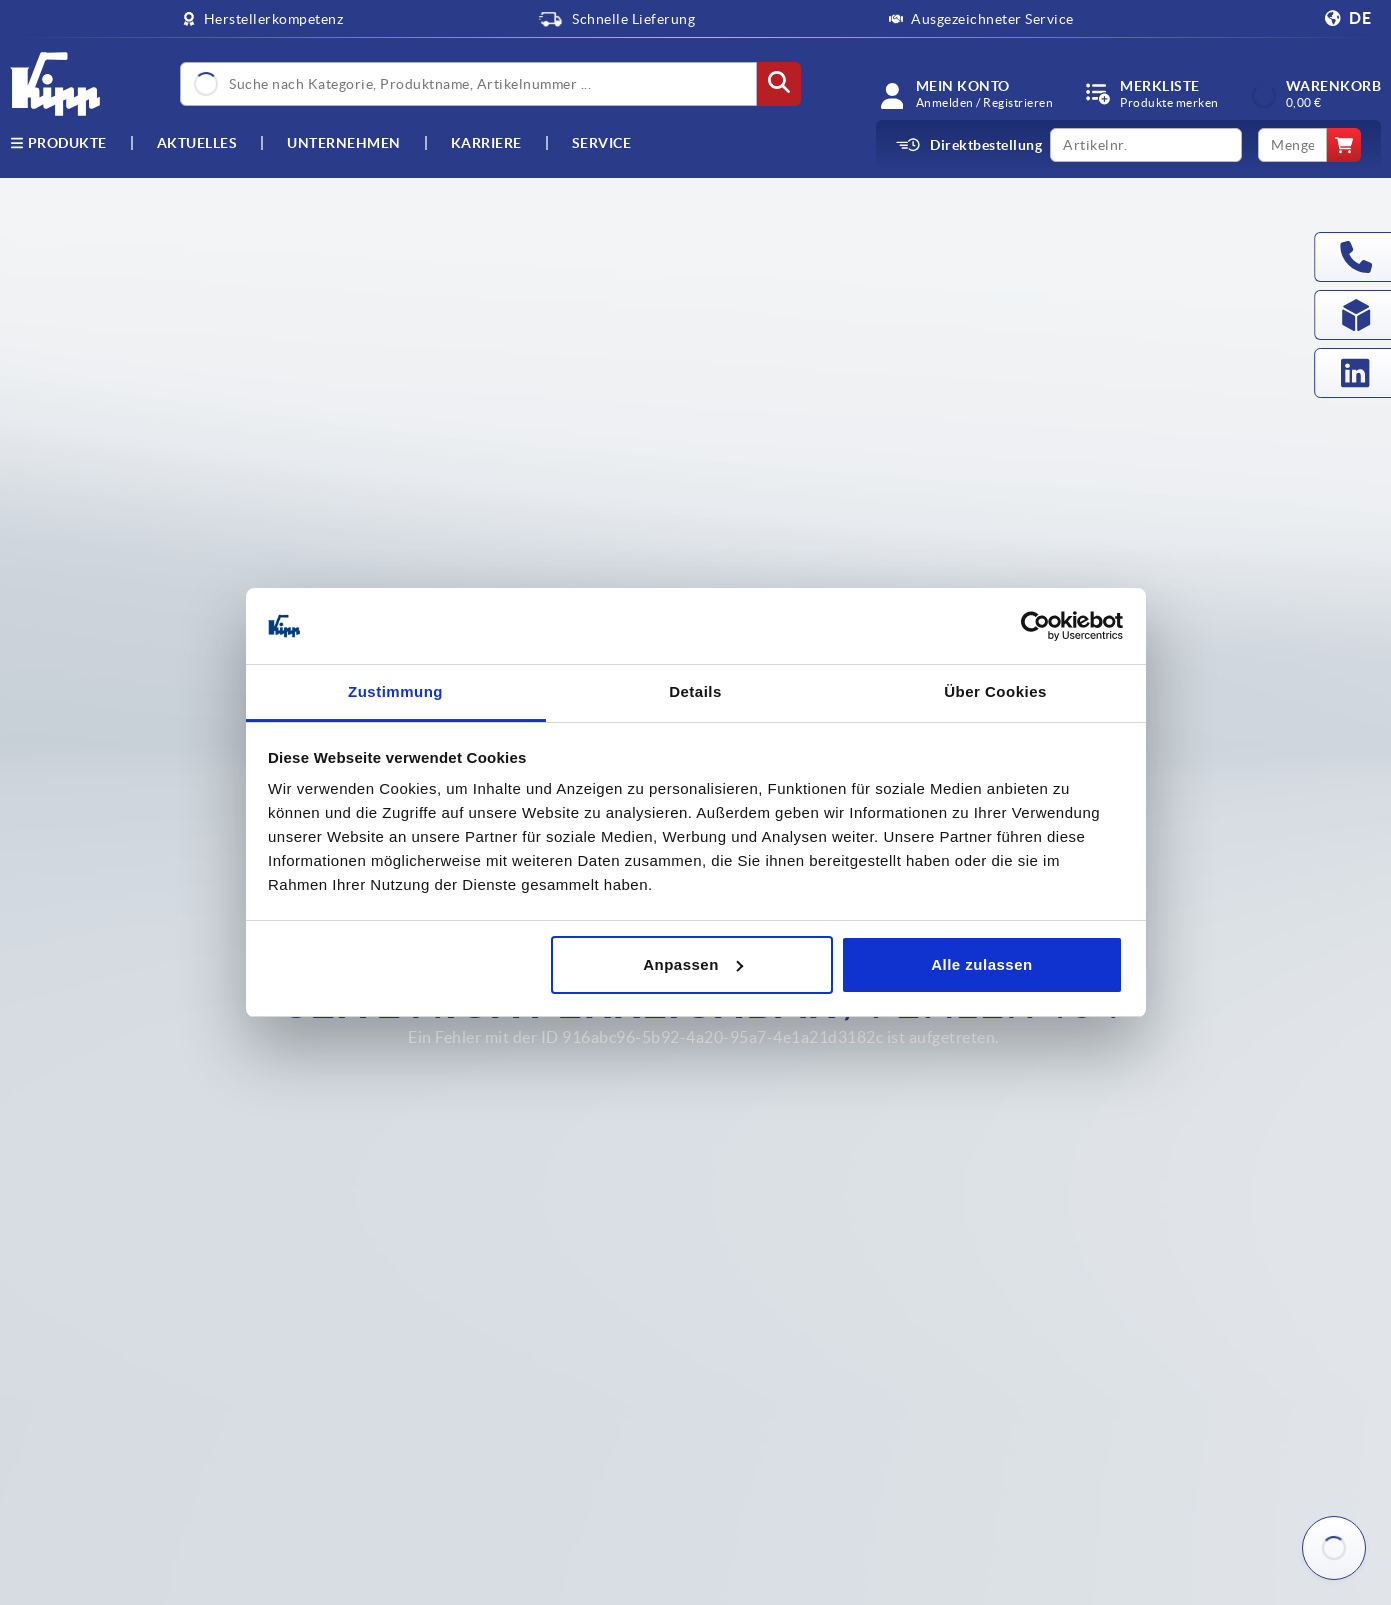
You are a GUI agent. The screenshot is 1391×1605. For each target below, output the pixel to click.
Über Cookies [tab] (995, 691)
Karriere (486, 143)
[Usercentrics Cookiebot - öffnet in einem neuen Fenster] (1035, 626)
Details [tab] (695, 691)
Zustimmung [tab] (395, 691)
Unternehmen (344, 143)
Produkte (58, 143)
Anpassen (693, 964)
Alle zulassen (982, 964)
